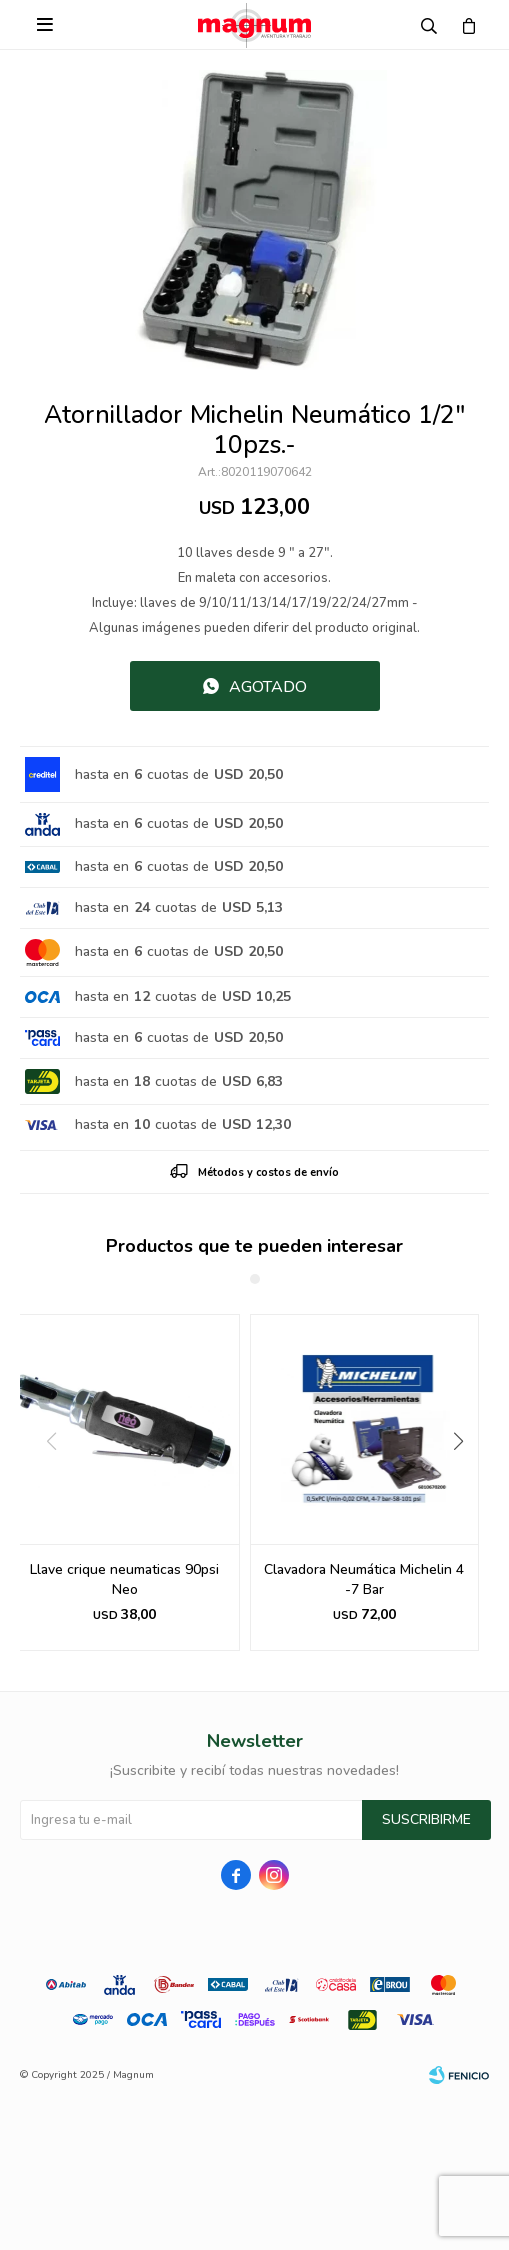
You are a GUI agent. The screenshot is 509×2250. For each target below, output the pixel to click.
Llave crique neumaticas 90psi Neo (124, 1579)
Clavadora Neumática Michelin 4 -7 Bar (364, 1579)
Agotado (268, 687)
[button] (465, 1482)
